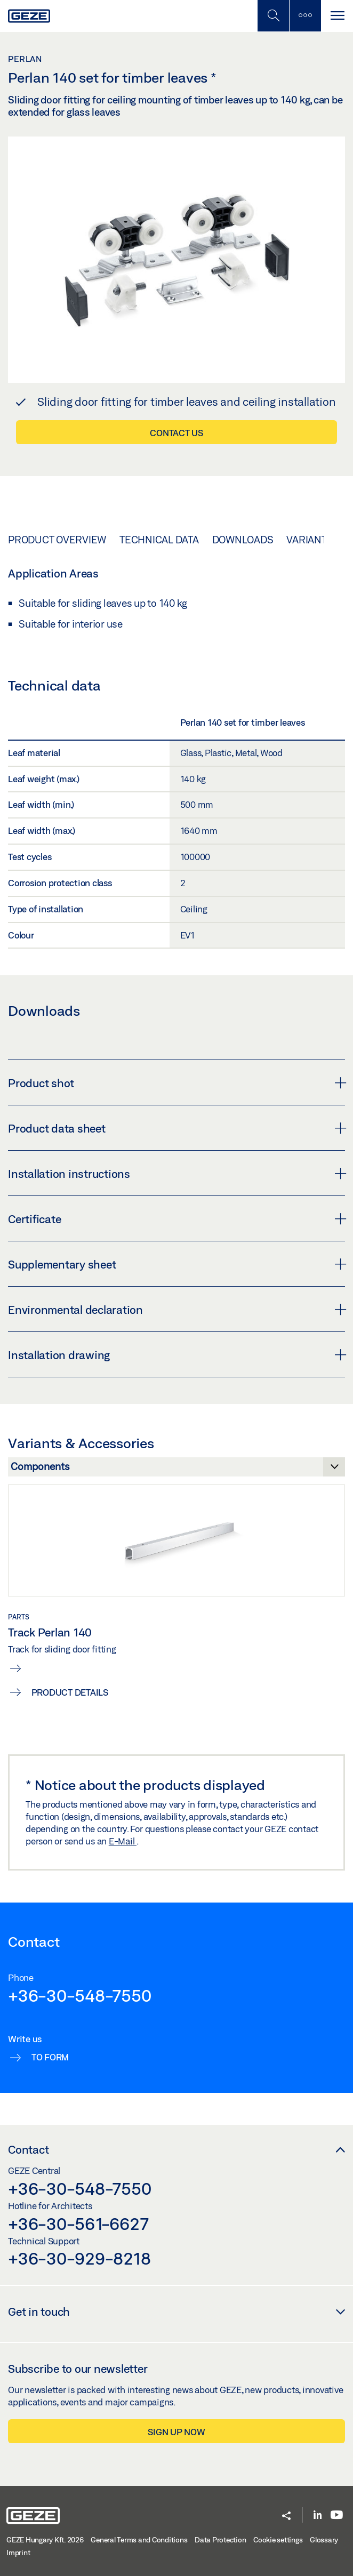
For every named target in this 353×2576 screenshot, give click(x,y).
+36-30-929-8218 (79, 2258)
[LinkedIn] (317, 2515)
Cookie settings (277, 2539)
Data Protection (220, 2539)
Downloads (243, 539)
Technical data (159, 539)
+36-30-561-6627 (78, 2223)
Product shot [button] (176, 1083)
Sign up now (176, 2432)
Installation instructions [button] (176, 1173)
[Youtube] (337, 2515)
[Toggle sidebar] (305, 15)
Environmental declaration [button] (176, 1309)
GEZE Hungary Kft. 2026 (45, 2539)
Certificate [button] (176, 1219)
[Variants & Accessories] (176, 1469)
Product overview (57, 539)
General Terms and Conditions (139, 2539)
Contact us (176, 433)
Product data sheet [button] (176, 1128)
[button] (286, 2516)
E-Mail (123, 1841)
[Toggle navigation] (337, 15)
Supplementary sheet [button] (176, 1264)
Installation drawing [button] (176, 1355)
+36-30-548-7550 (79, 1995)
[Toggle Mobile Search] (273, 15)
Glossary (324, 2539)
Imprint (18, 2552)
